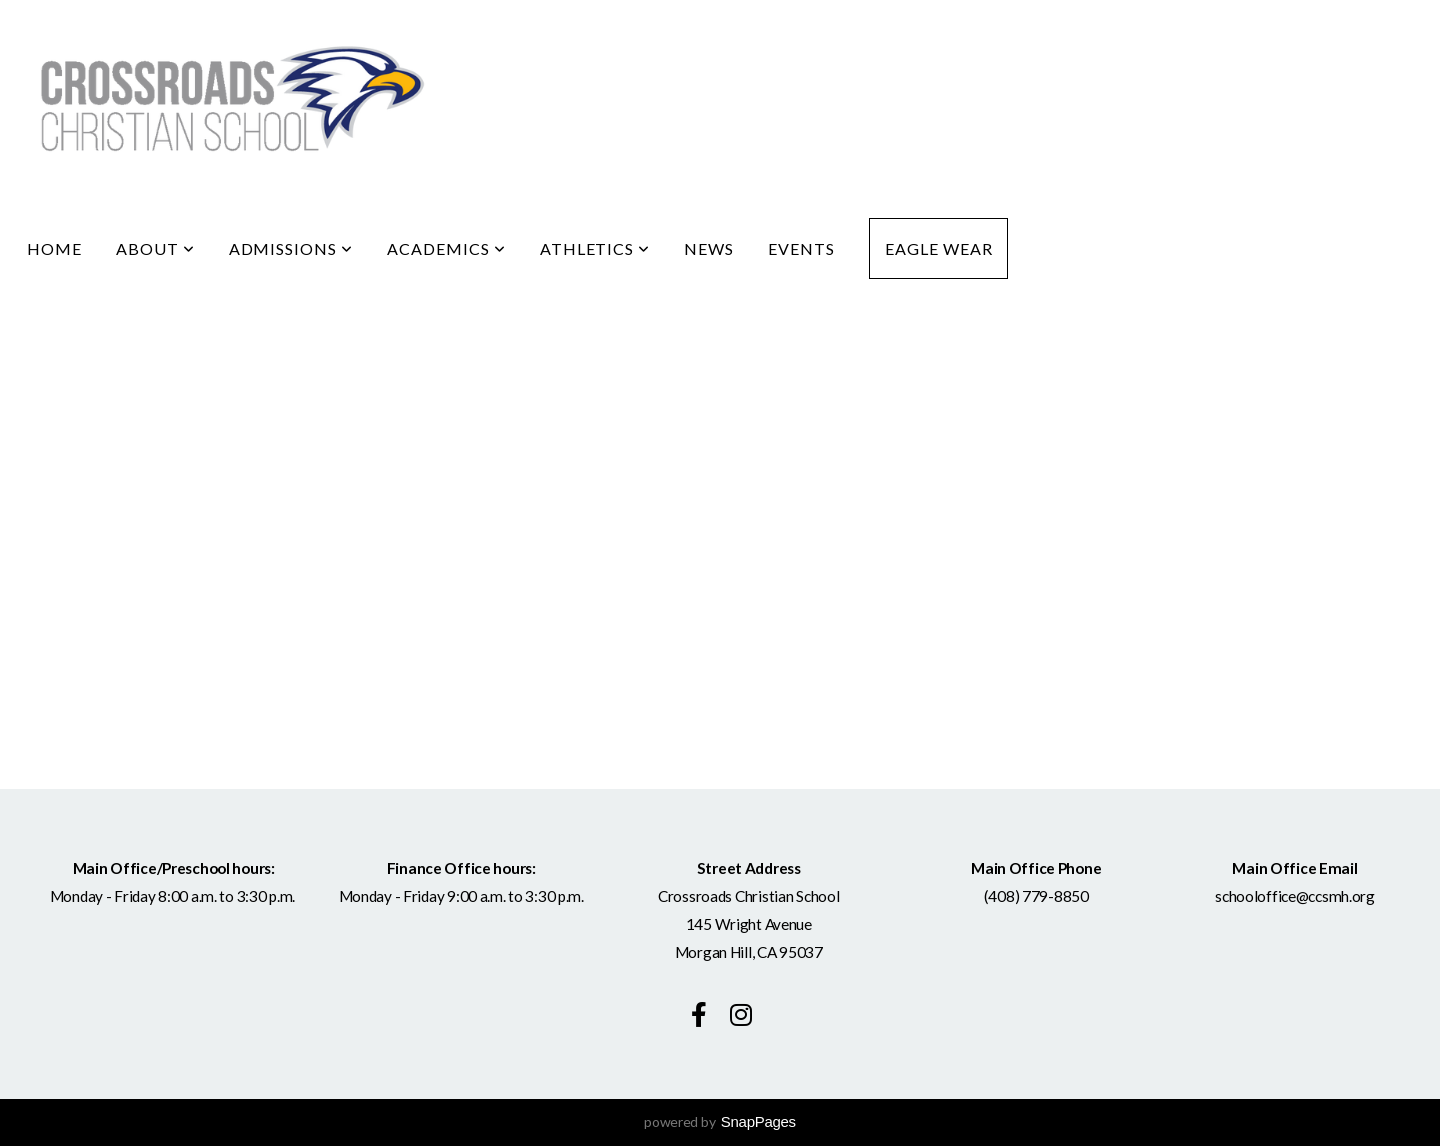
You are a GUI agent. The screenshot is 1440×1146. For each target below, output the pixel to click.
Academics (446, 248)
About (155, 248)
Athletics (595, 248)
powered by (720, 1121)
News (709, 248)
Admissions (291, 248)
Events (801, 248)
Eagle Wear (939, 248)
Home (54, 248)
